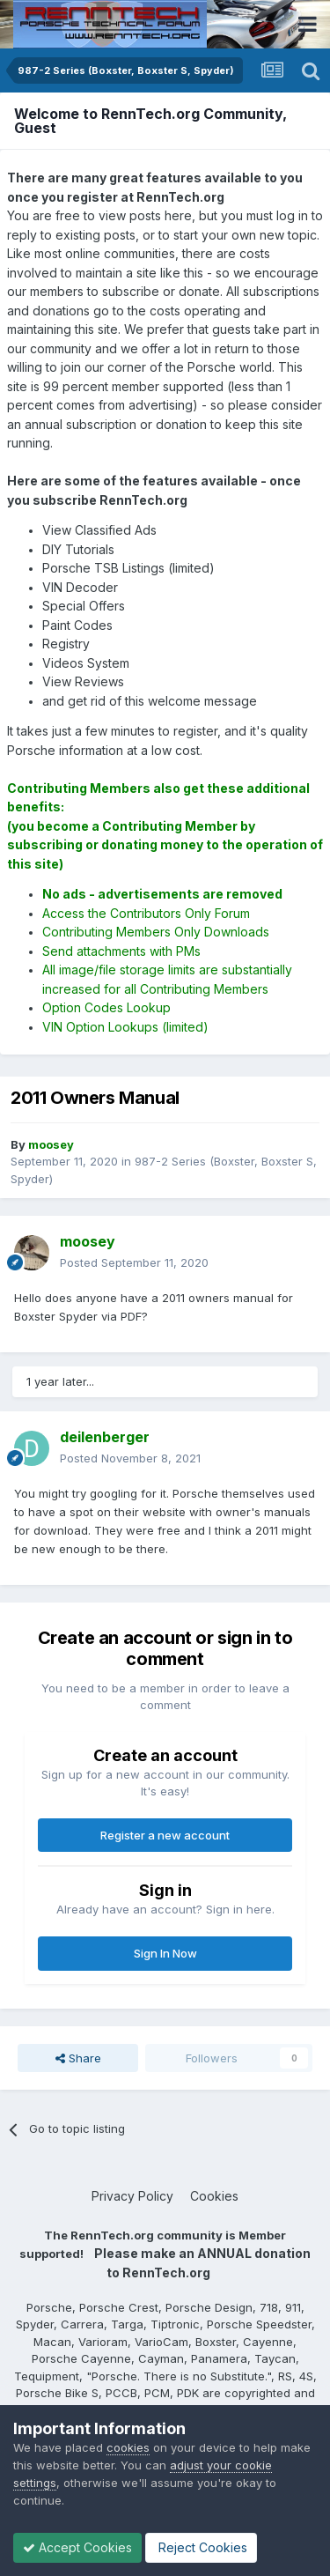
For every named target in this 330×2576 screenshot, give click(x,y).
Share (78, 2058)
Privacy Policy (132, 2195)
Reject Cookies (201, 2547)
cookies (128, 2447)
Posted (134, 1262)
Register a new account (165, 1835)
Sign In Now (165, 1953)
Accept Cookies (77, 2547)
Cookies (214, 2195)
